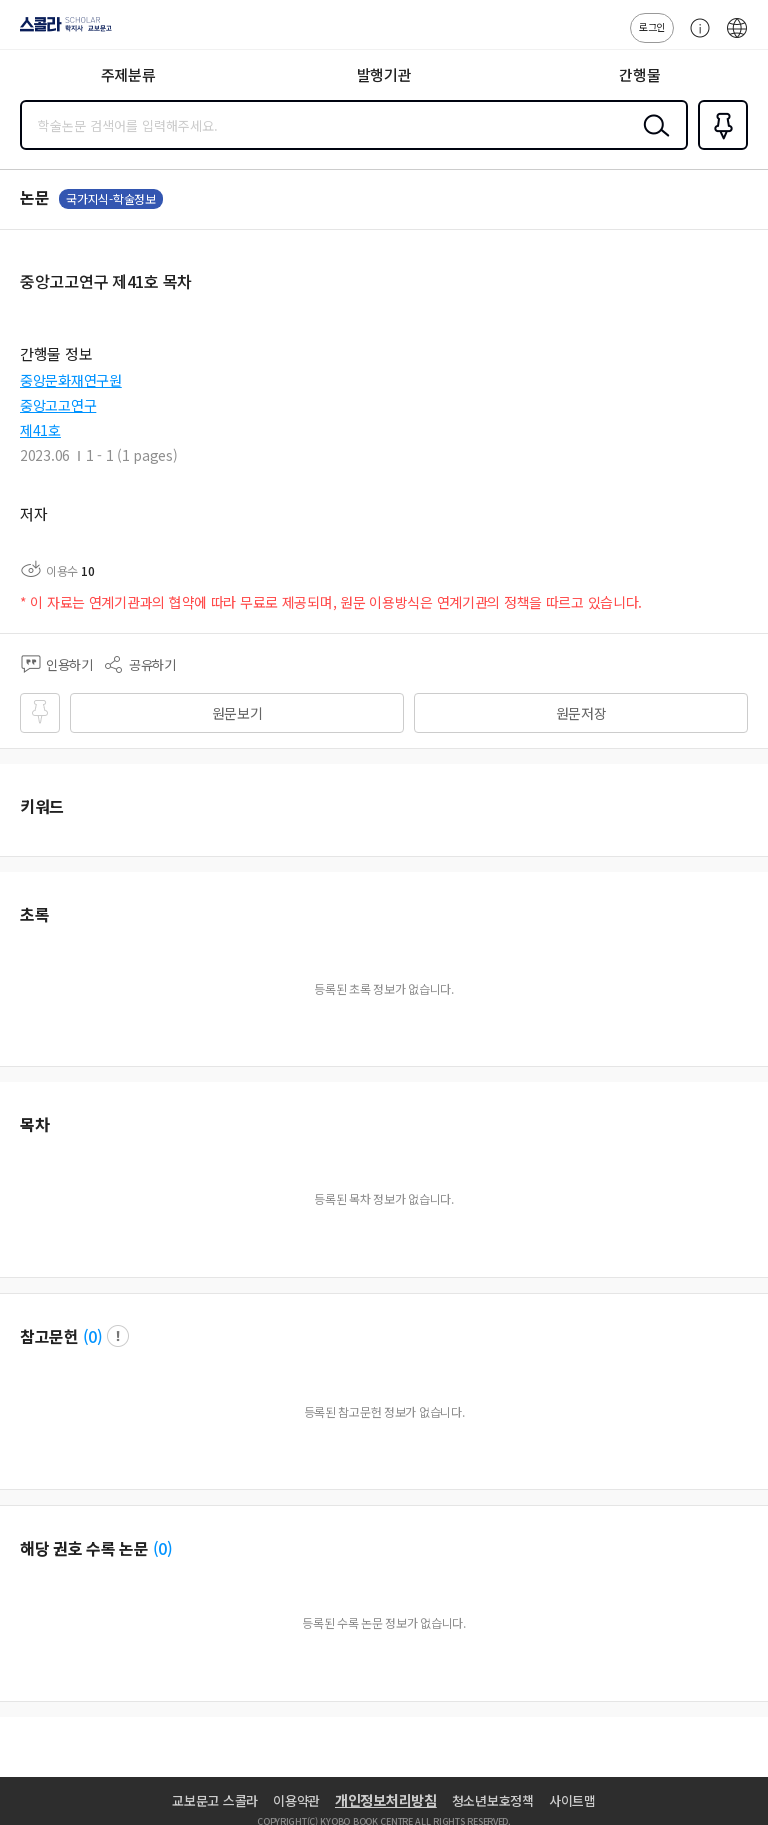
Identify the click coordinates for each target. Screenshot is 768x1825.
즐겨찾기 (719, 148)
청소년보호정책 (493, 1800)
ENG (737, 38)
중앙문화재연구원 (71, 380)
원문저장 (581, 713)
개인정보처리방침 (386, 1800)
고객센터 (695, 38)
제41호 (40, 430)
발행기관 (384, 74)
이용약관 (296, 1800)
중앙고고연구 (58, 405)
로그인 (652, 26)
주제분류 (128, 74)
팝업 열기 (118, 1336)
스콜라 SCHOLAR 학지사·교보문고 (60, 31)
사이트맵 (572, 1800)
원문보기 (237, 713)
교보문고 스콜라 (215, 1800)
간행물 (639, 74)
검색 (652, 141)
